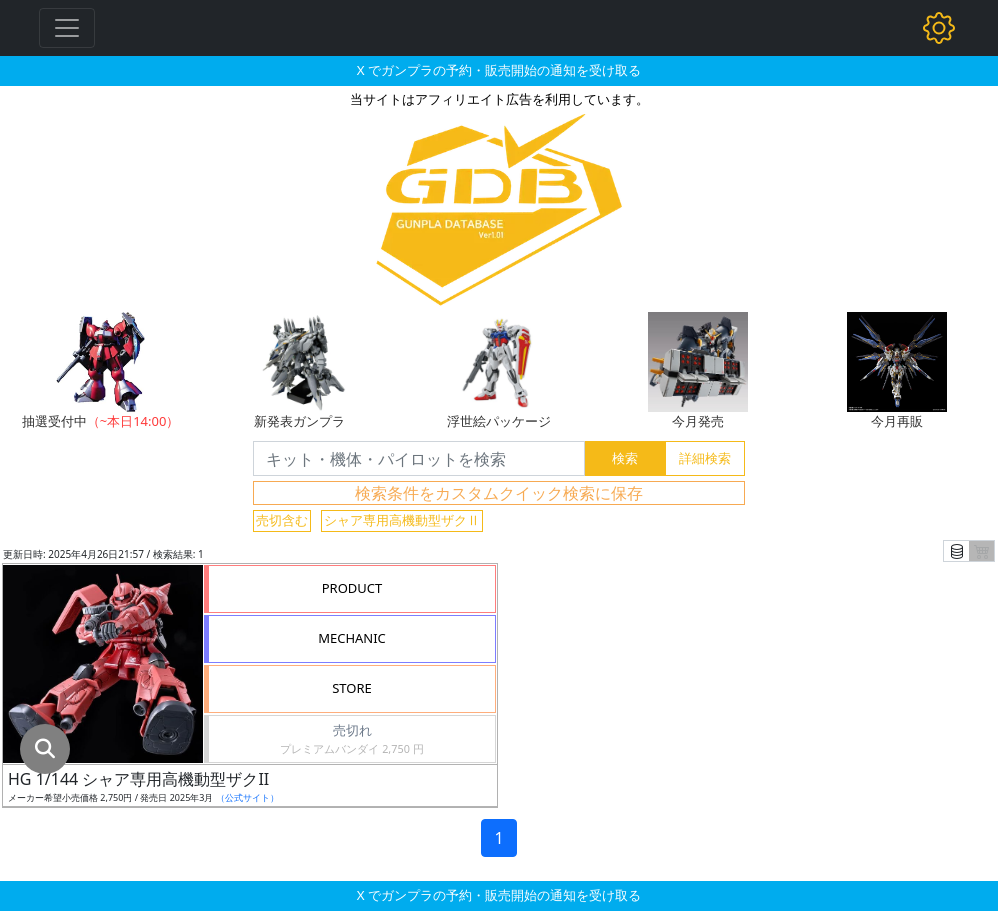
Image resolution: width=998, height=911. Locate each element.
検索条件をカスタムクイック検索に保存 (499, 493)
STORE (352, 688)
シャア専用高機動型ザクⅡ (402, 520)
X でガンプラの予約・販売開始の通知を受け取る (499, 70)
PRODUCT (352, 588)
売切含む (282, 520)
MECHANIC (352, 638)
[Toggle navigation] (67, 28)
